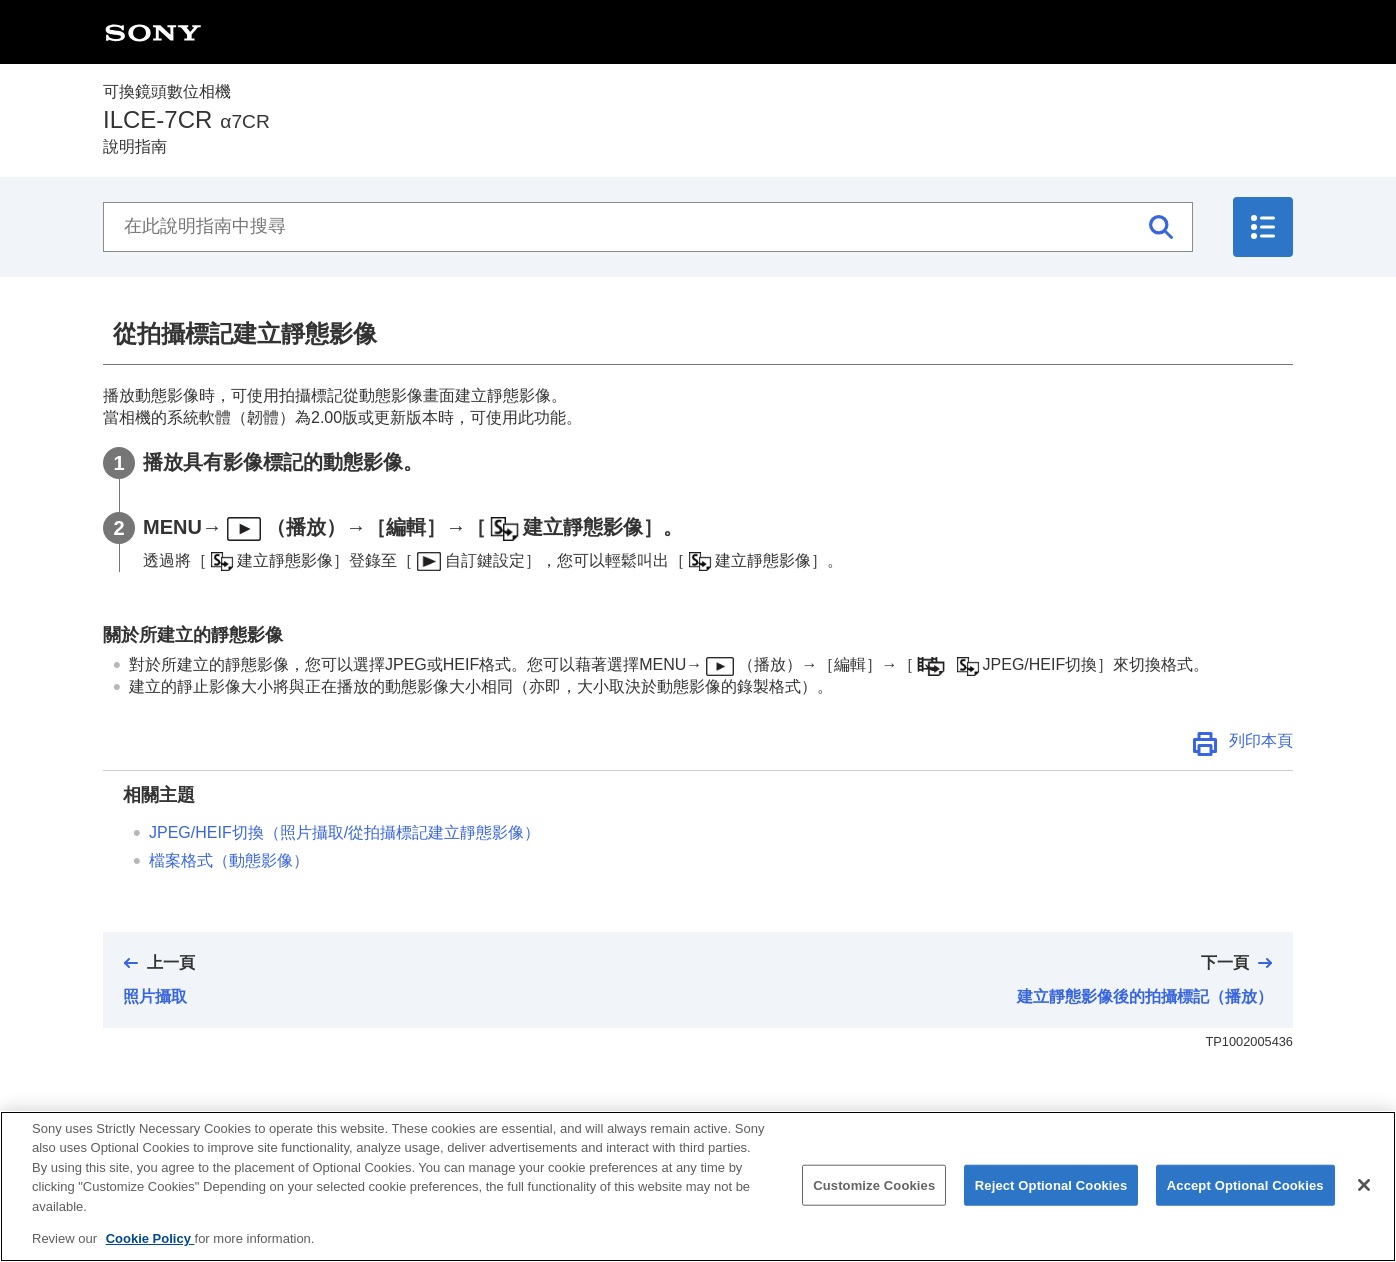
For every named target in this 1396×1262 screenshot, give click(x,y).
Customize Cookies (874, 1202)
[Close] (1364, 1203)
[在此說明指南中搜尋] (648, 227)
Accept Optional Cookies (1245, 1202)
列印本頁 (1261, 740)
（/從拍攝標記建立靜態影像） (344, 832)
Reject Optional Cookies (1051, 1202)
